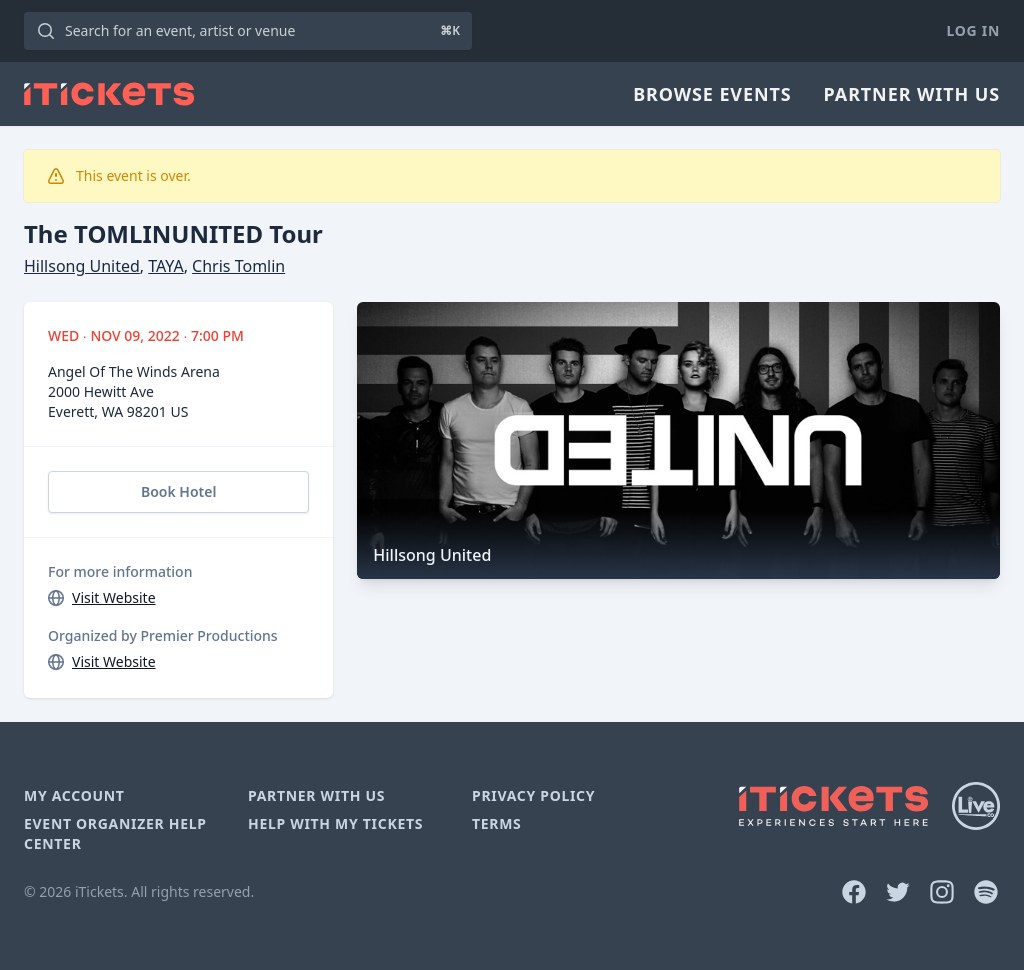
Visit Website (114, 597)
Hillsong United (82, 266)
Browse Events (712, 94)
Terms (497, 823)
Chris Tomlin (238, 266)
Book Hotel (178, 491)
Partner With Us (912, 94)
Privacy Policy (533, 795)
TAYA (165, 266)
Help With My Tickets (335, 823)
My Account (74, 795)
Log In (973, 30)
